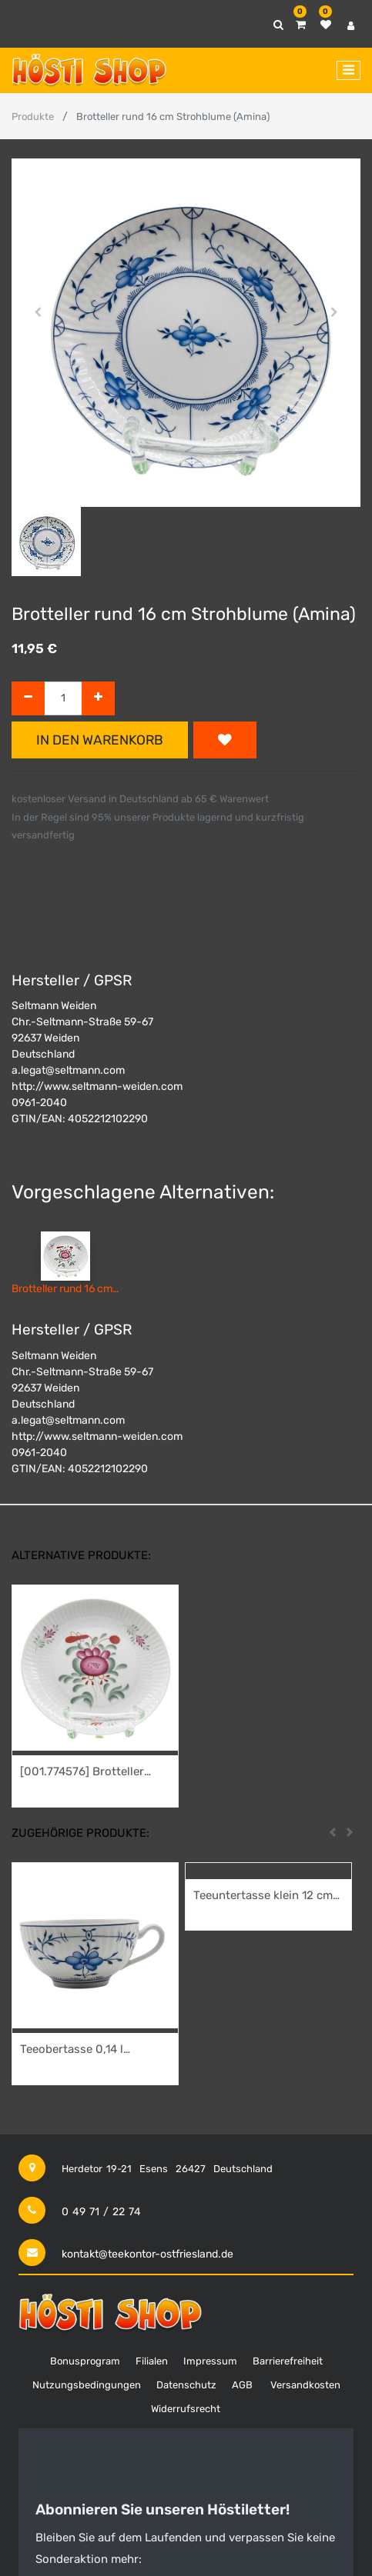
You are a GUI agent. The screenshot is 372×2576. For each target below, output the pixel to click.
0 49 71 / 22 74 (101, 2211)
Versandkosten (305, 2385)
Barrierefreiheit (288, 2361)
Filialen (152, 2361)
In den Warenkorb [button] (99, 740)
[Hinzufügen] (98, 698)
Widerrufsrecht (185, 2408)
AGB (242, 2385)
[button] (38, 312)
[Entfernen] (28, 698)
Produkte (33, 116)
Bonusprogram (85, 2361)
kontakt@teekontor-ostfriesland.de (147, 2254)
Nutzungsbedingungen (86, 2385)
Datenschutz (186, 2385)
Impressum (210, 2361)
